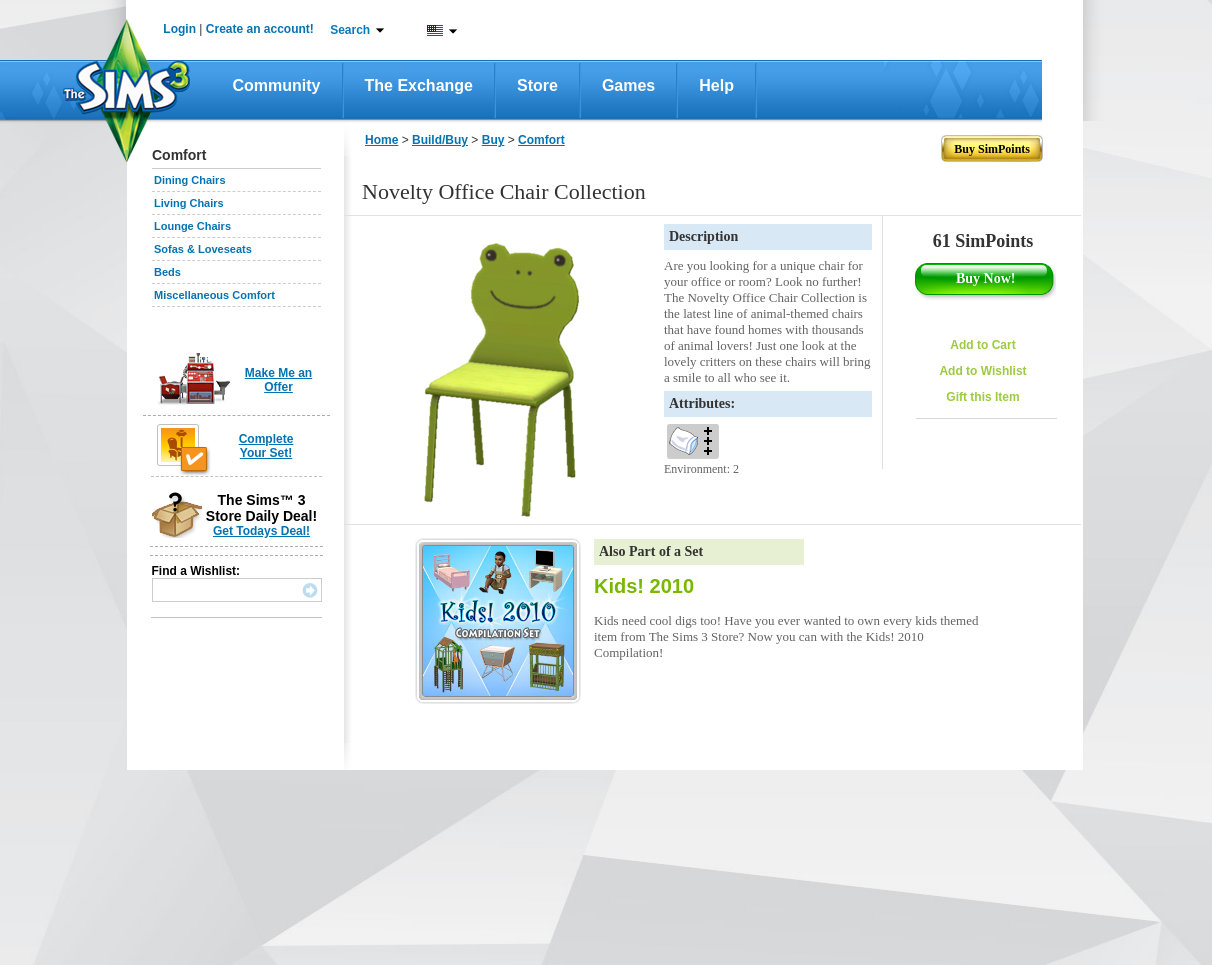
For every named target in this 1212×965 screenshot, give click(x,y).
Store (537, 85)
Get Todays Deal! (261, 531)
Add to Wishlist (982, 371)
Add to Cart (982, 345)
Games (628, 85)
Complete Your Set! (266, 446)
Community (277, 85)
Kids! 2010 (644, 586)
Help (716, 85)
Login (179, 29)
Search (350, 30)
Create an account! (260, 29)
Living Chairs (189, 203)
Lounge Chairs (192, 226)
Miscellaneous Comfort (214, 295)
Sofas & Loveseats (203, 249)
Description (703, 236)
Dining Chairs (190, 180)
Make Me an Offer (278, 380)
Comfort (541, 140)
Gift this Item (982, 397)
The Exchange (419, 85)
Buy (493, 140)
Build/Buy (440, 140)
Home (381, 140)
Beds (167, 272)
